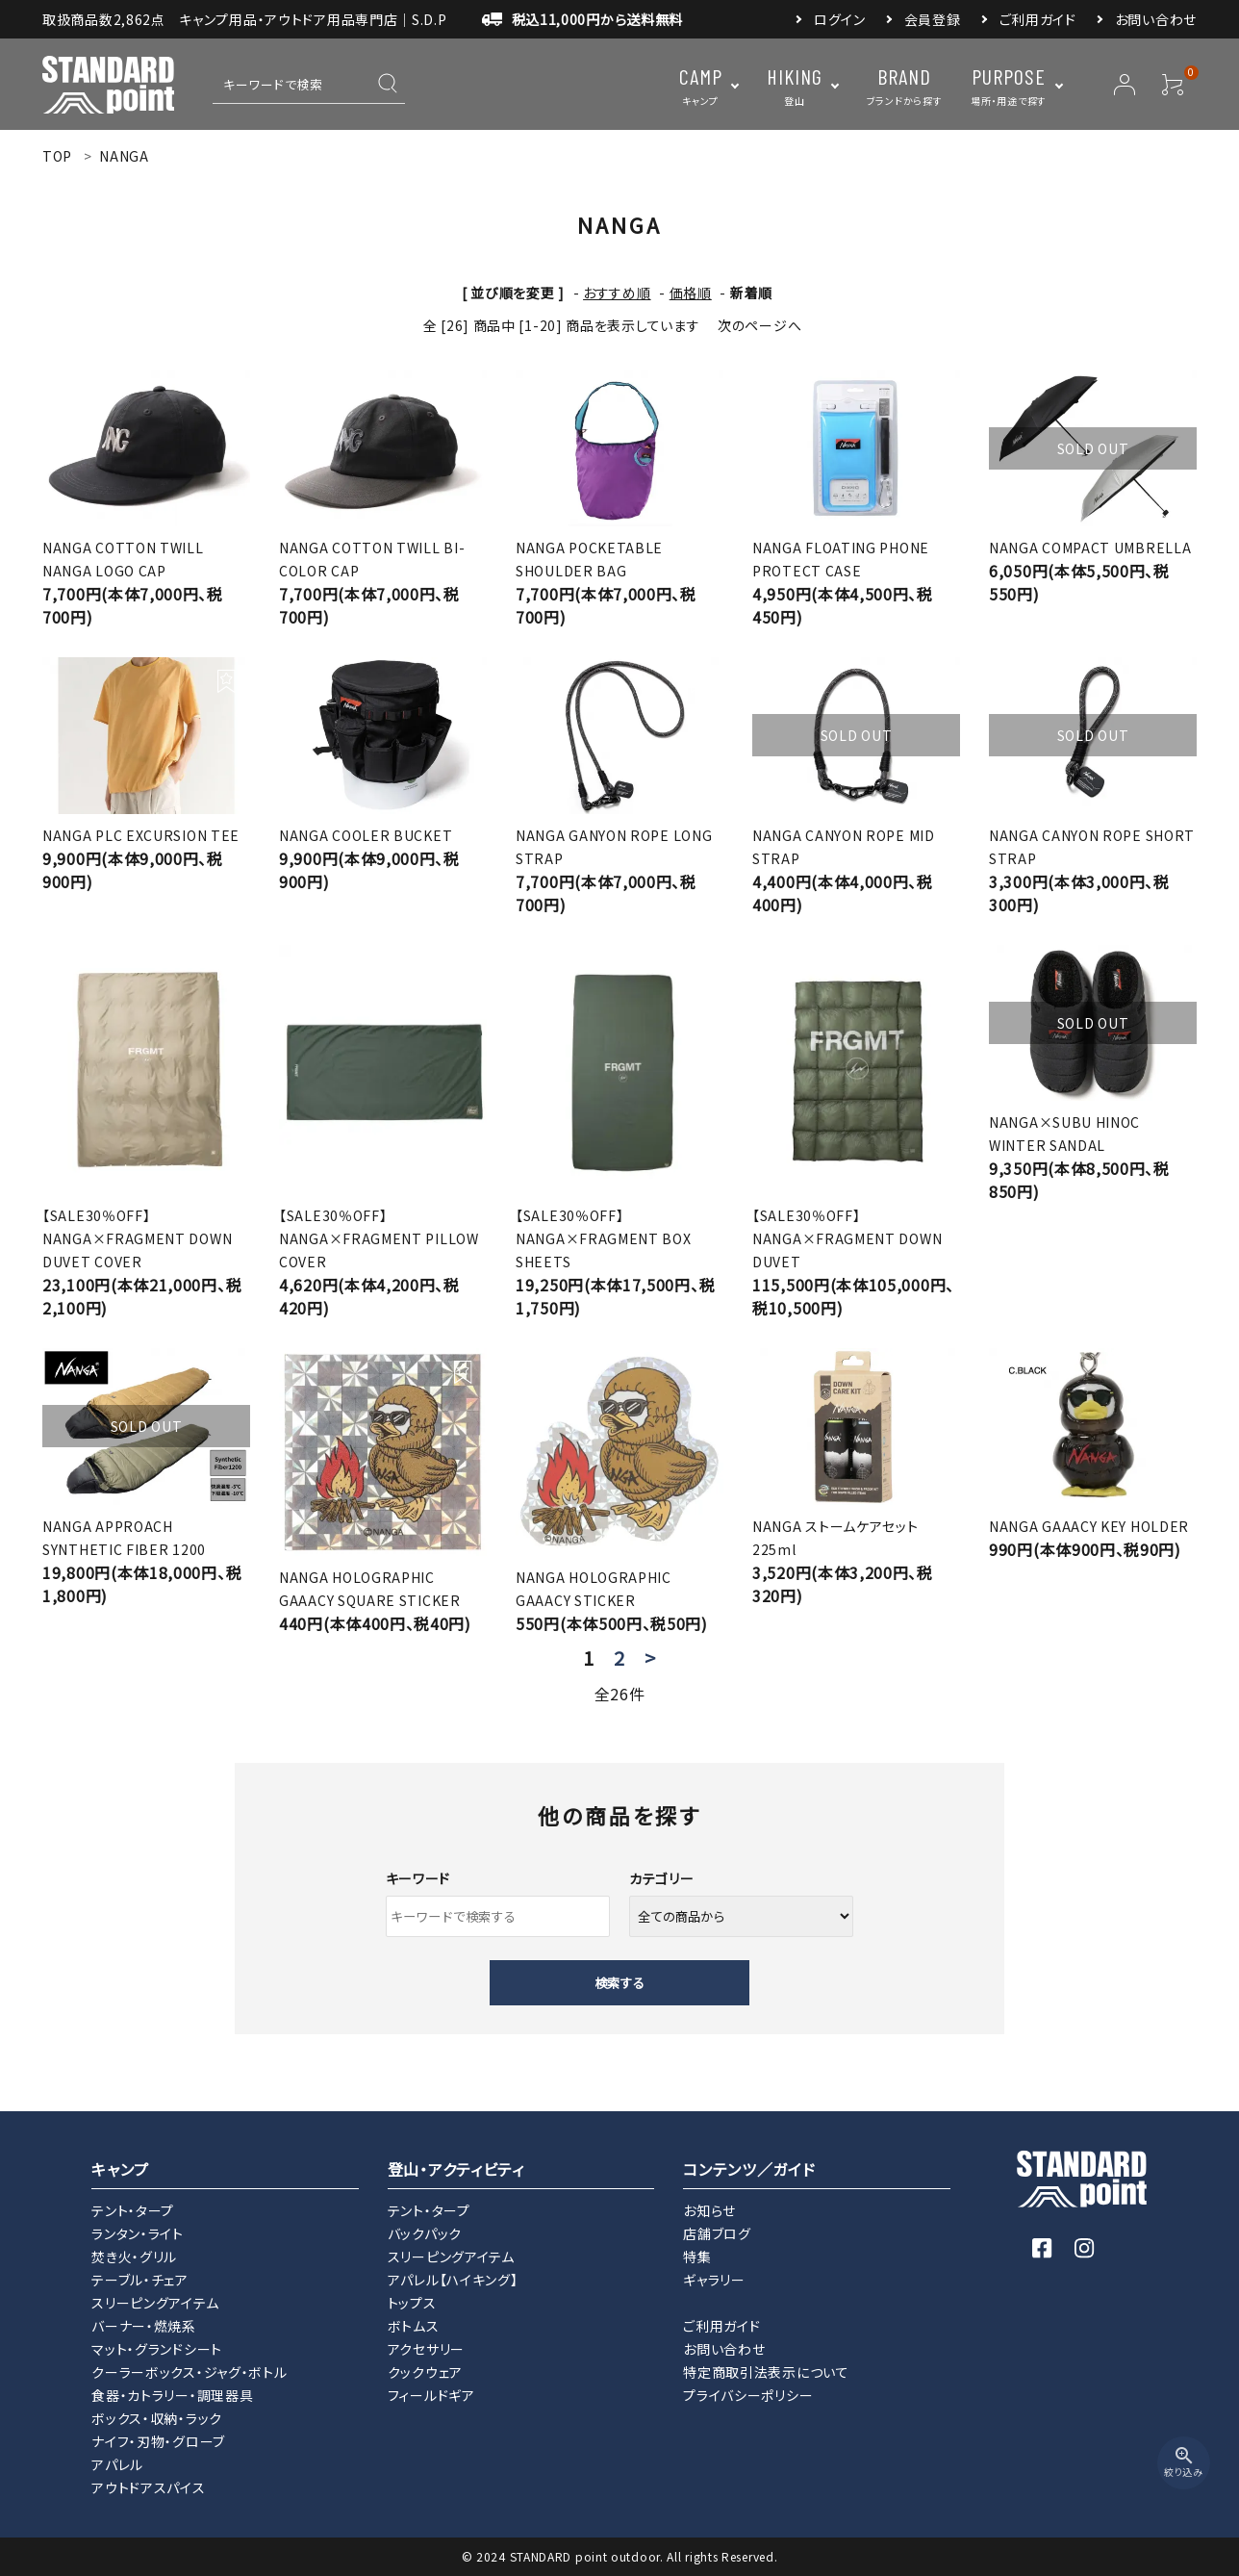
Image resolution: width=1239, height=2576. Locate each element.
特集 (697, 2256)
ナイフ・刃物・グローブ (158, 2441)
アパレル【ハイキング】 (453, 2279)
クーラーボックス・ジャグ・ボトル (189, 2372)
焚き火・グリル (134, 2256)
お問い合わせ (1156, 19)
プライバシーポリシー (748, 2395)
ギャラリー (714, 2279)
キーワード (418, 1878)
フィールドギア (431, 2395)
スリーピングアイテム (154, 2302)
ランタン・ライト (137, 2233)
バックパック (425, 2233)
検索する (619, 1983)
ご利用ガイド (1037, 19)
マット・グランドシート (156, 2349)
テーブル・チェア (140, 2279)
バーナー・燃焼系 (143, 2325)
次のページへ (759, 325)
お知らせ (709, 2210)
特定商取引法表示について (765, 2372)
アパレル (117, 2464)
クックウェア (425, 2372)
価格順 (691, 292)
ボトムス (414, 2325)
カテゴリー (662, 1878)
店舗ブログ (717, 2233)
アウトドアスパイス (148, 2487)
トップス (412, 2302)
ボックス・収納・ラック (156, 2418)
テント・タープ (132, 2210)
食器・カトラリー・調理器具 (172, 2395)
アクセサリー (426, 2349)
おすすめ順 (617, 292)
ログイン (840, 19)
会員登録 (932, 19)
